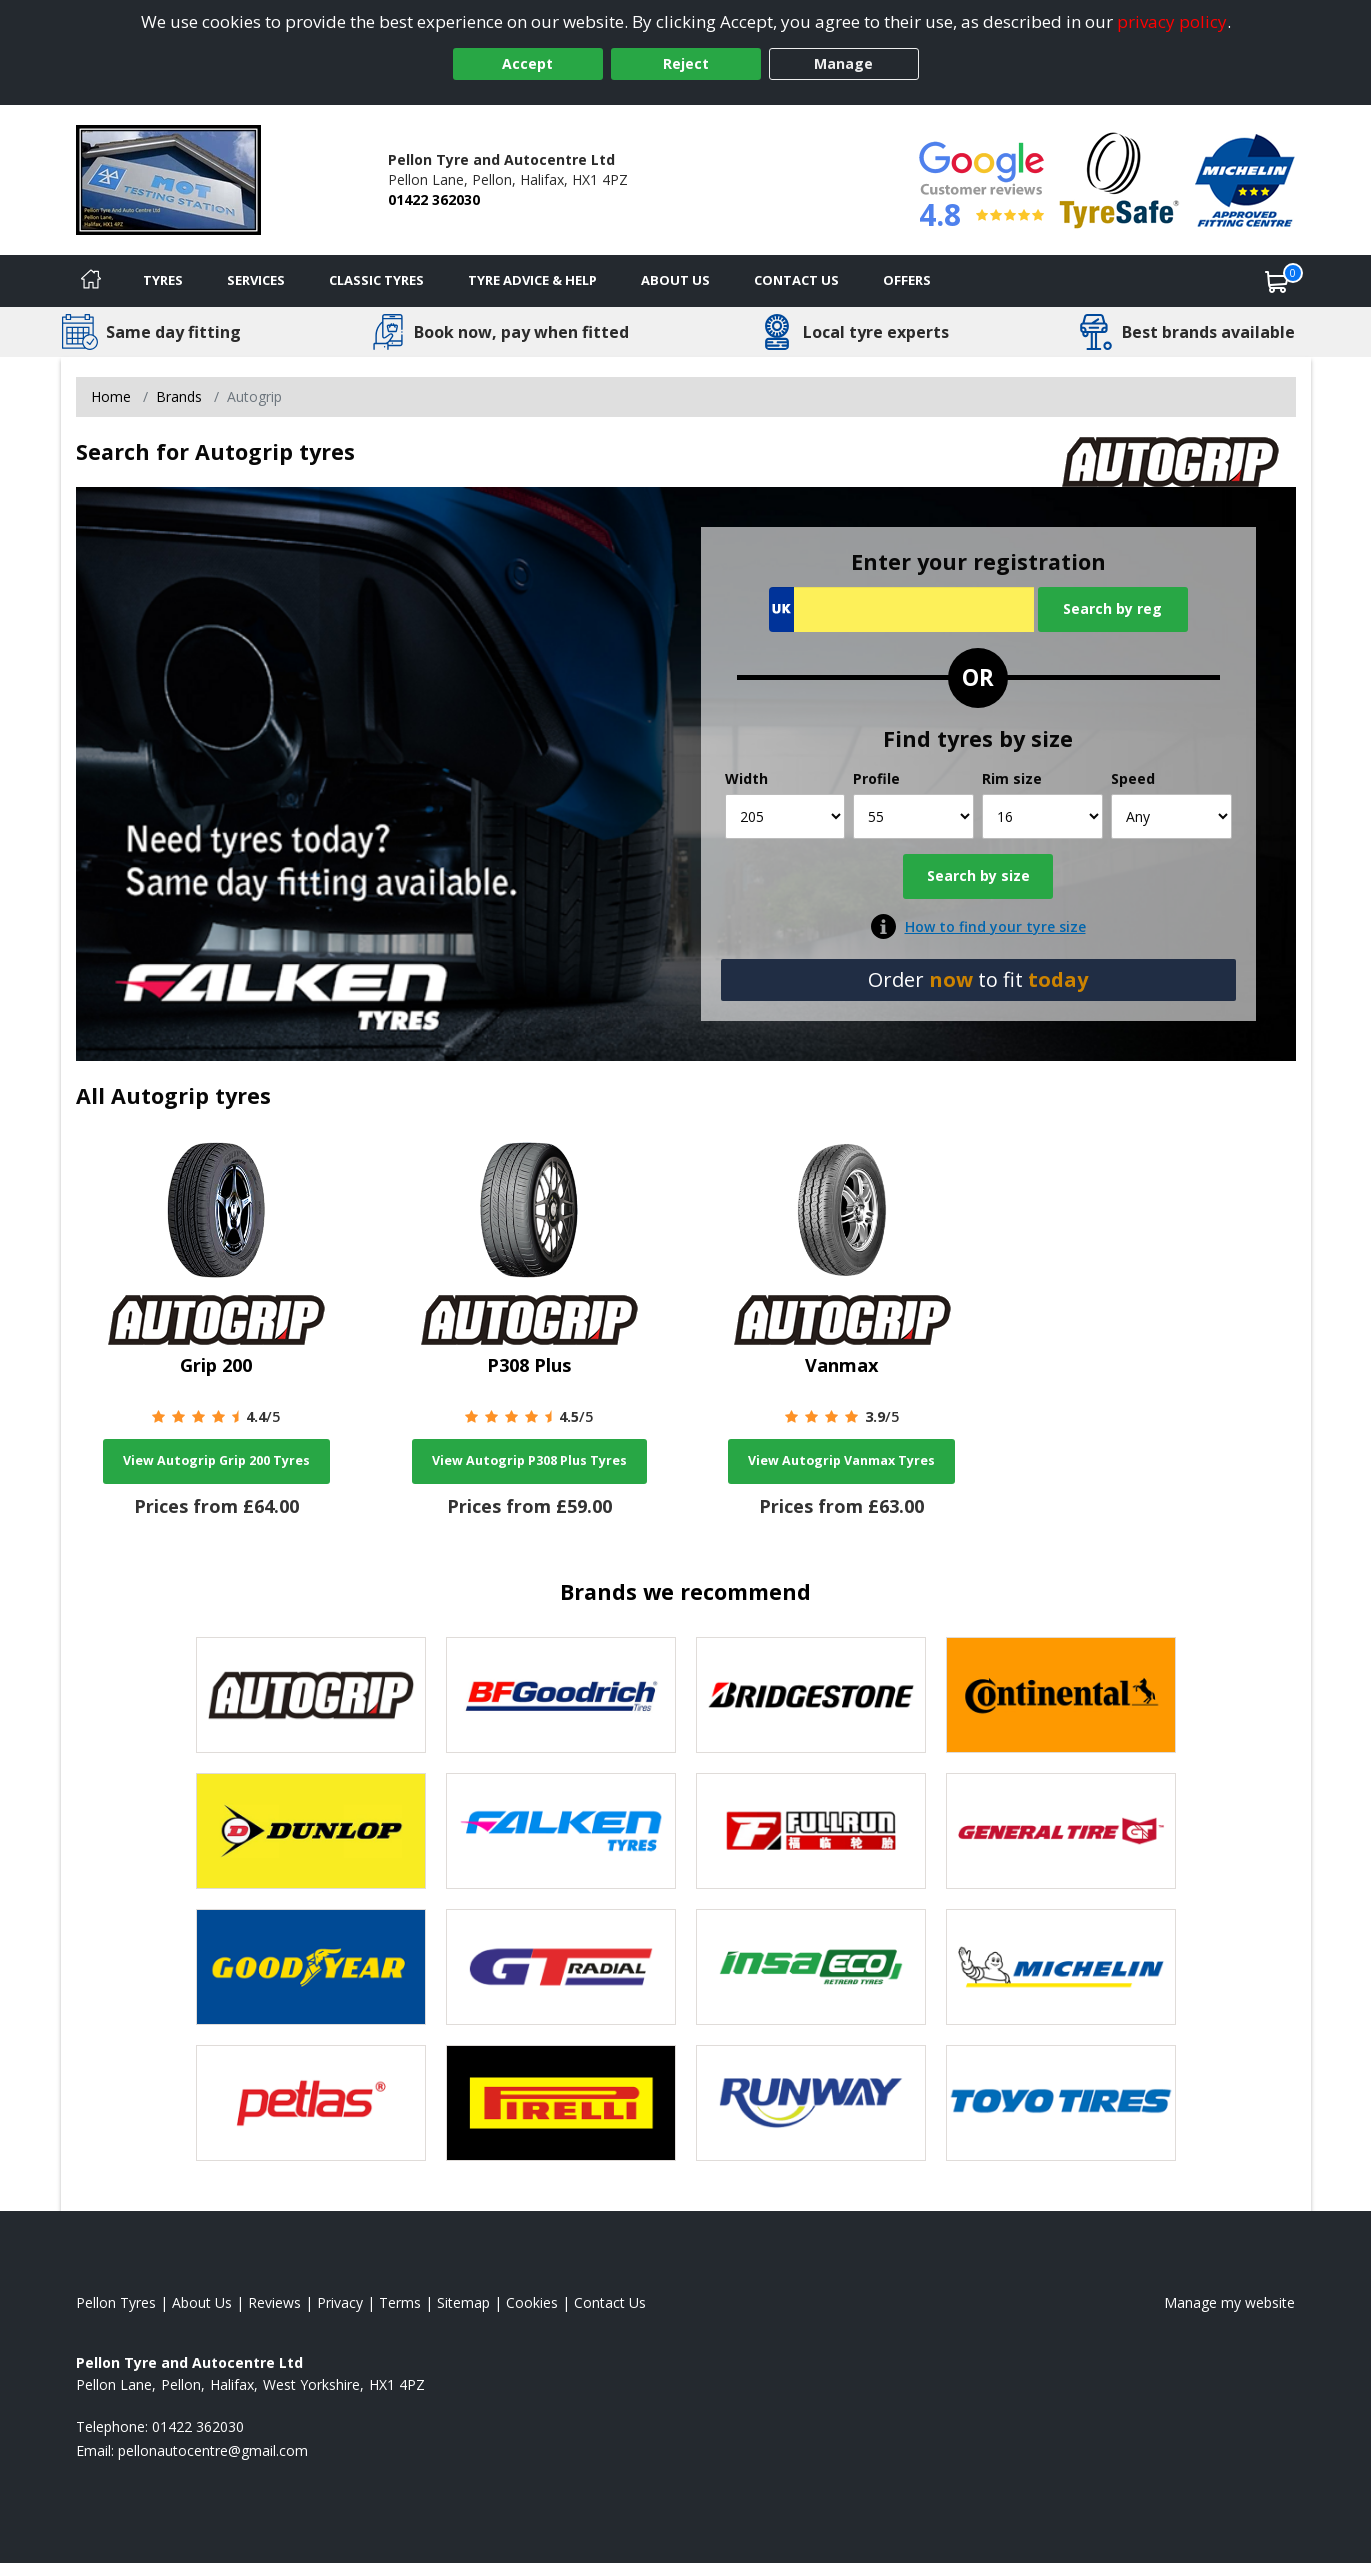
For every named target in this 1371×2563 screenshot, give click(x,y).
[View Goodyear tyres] (311, 1967)
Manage (843, 63)
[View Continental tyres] (1061, 1695)
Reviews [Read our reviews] (274, 2302)
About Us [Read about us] (202, 2302)
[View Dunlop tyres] (311, 1831)
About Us (675, 280)
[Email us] (213, 2450)
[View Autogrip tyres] (311, 1695)
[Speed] (1171, 816)
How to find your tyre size (995, 926)
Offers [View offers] (907, 280)
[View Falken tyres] (561, 1831)
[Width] (785, 816)
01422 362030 (434, 199)
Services (256, 280)
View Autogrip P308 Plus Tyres (529, 1460)
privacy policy (1172, 21)
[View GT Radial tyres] (561, 1967)
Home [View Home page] (111, 396)
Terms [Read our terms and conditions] (400, 2302)
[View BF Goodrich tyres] (561, 1695)
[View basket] (1277, 281)
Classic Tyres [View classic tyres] (376, 280)
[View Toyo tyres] (1061, 2103)
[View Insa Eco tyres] (811, 1967)
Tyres (163, 280)
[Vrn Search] (901, 609)
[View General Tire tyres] (1061, 1831)
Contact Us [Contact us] (796, 280)
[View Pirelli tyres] (561, 2103)
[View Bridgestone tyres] (811, 1695)
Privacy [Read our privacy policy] (340, 2302)
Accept (527, 63)
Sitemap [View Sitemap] (463, 2302)
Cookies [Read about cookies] (532, 2302)
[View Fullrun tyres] (811, 1831)
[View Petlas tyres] (311, 2103)
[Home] (91, 281)
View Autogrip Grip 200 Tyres (216, 1460)
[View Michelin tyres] (1061, 1967)
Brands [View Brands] (179, 396)
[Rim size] (1042, 816)
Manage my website (1229, 2302)
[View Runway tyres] (811, 2103)
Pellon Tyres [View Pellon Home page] (116, 2302)
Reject (686, 63)
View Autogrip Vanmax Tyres (841, 1460)
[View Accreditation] (1119, 178)
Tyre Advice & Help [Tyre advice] (532, 280)
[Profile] (913, 816)
